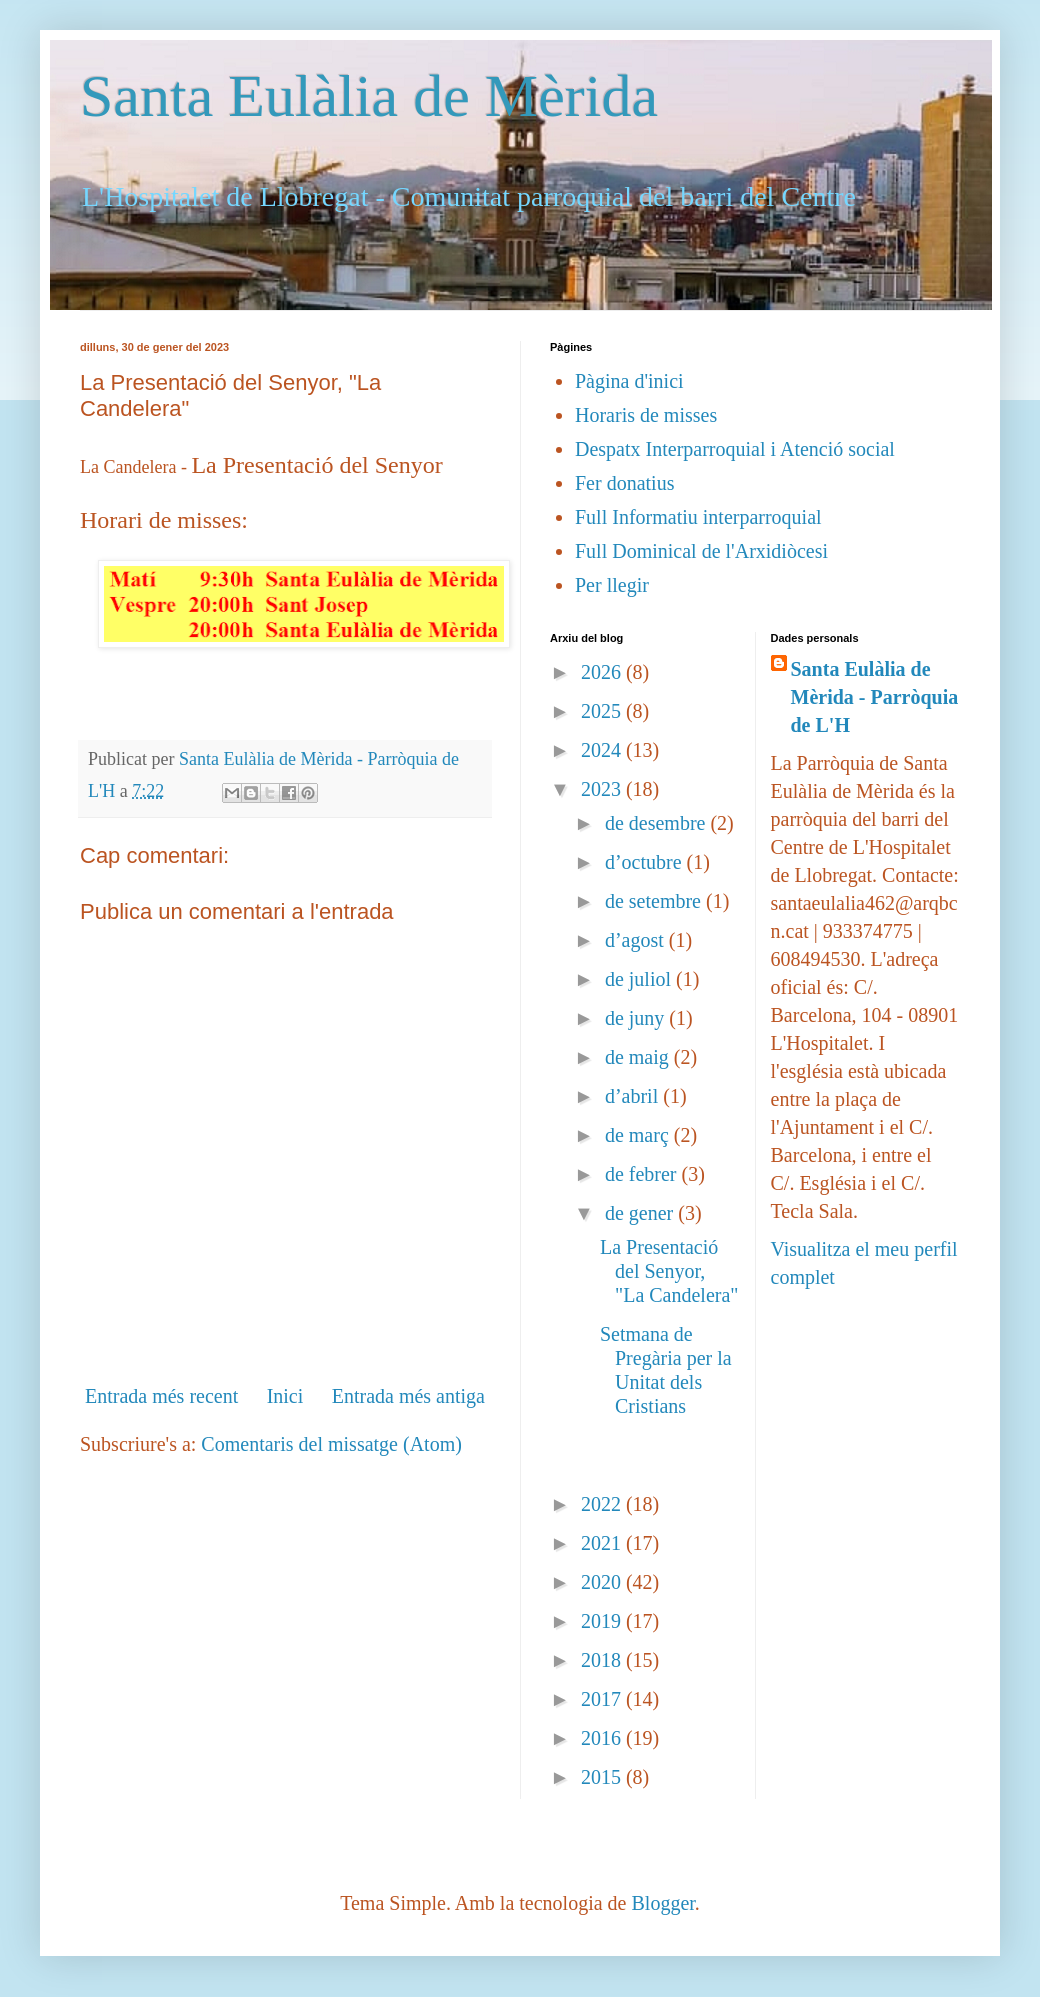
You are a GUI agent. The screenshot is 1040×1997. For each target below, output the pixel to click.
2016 (603, 1738)
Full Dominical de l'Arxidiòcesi (701, 551)
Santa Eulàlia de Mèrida (369, 96)
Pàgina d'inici (629, 381)
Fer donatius (624, 483)
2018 (603, 1660)
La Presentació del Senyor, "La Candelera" (669, 1271)
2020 (603, 1582)
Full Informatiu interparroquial (698, 517)
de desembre (658, 823)
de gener (641, 1213)
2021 (603, 1543)
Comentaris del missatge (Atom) (331, 1444)
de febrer (643, 1174)
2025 (603, 711)
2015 (603, 1777)
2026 (603, 672)
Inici (285, 1396)
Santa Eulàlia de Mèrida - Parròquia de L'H (875, 697)
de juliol (640, 979)
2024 (603, 750)
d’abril (634, 1096)
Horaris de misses (646, 415)
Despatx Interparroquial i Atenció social (735, 449)
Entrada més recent (161, 1396)
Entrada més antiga (408, 1396)
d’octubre (646, 862)
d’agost (637, 940)
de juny (637, 1018)
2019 (603, 1621)
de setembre (655, 901)
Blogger (662, 1903)
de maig (639, 1057)
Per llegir (612, 585)
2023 (603, 789)
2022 (603, 1504)
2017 (603, 1699)
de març (639, 1135)
